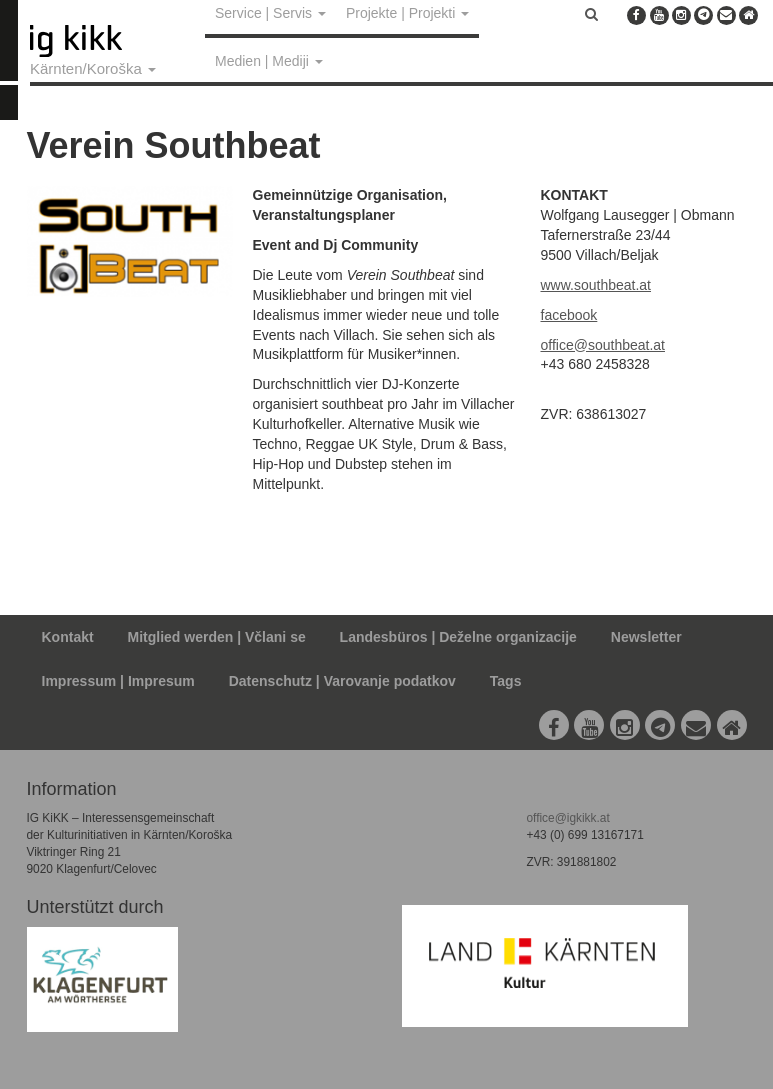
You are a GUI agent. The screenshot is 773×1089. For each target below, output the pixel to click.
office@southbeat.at (603, 345)
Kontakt (68, 637)
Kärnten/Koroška (93, 68)
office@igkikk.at (567, 818)
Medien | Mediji (269, 61)
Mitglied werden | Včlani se (217, 637)
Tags (506, 681)
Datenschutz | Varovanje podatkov (342, 681)
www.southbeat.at (596, 285)
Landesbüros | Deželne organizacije (458, 637)
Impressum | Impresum (118, 681)
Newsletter (646, 637)
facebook (569, 315)
